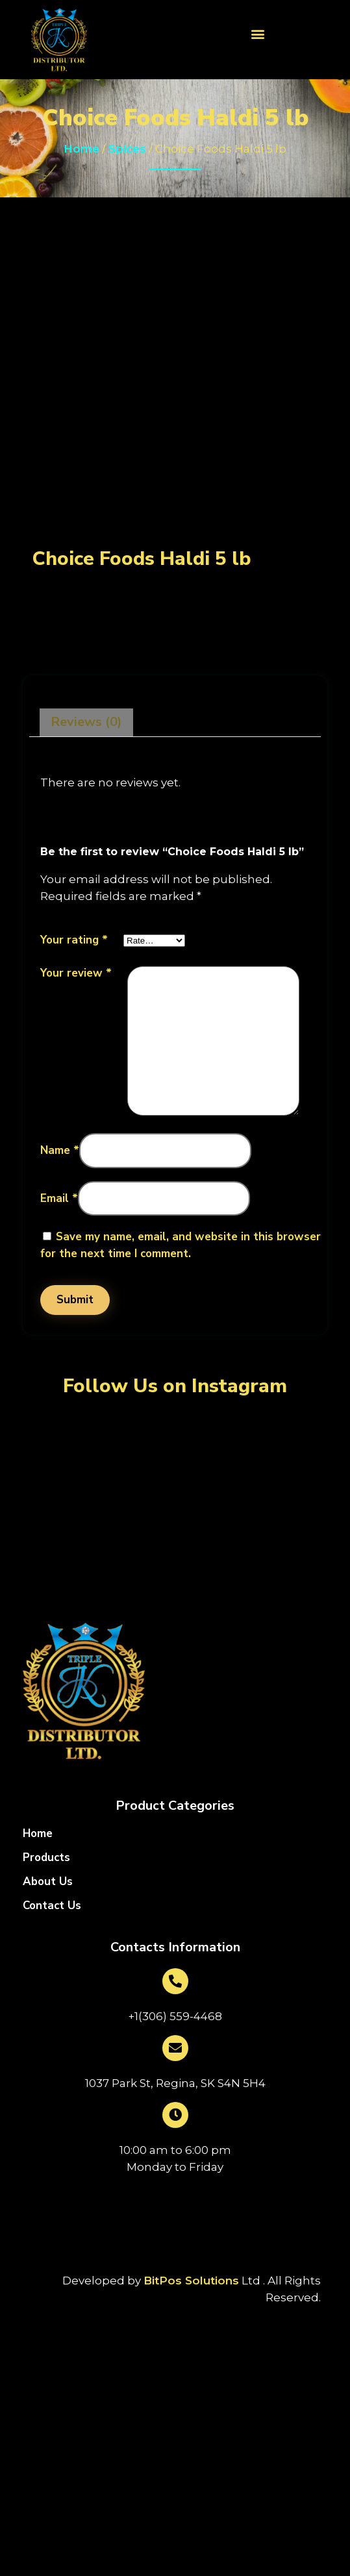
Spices (127, 148)
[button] (257, 33)
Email (59, 1198)
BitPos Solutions (191, 2280)
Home (81, 148)
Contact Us (52, 1906)
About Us (48, 1882)
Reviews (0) (86, 722)
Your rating (74, 939)
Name (59, 1150)
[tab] (86, 722)
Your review (76, 973)
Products (46, 1858)
